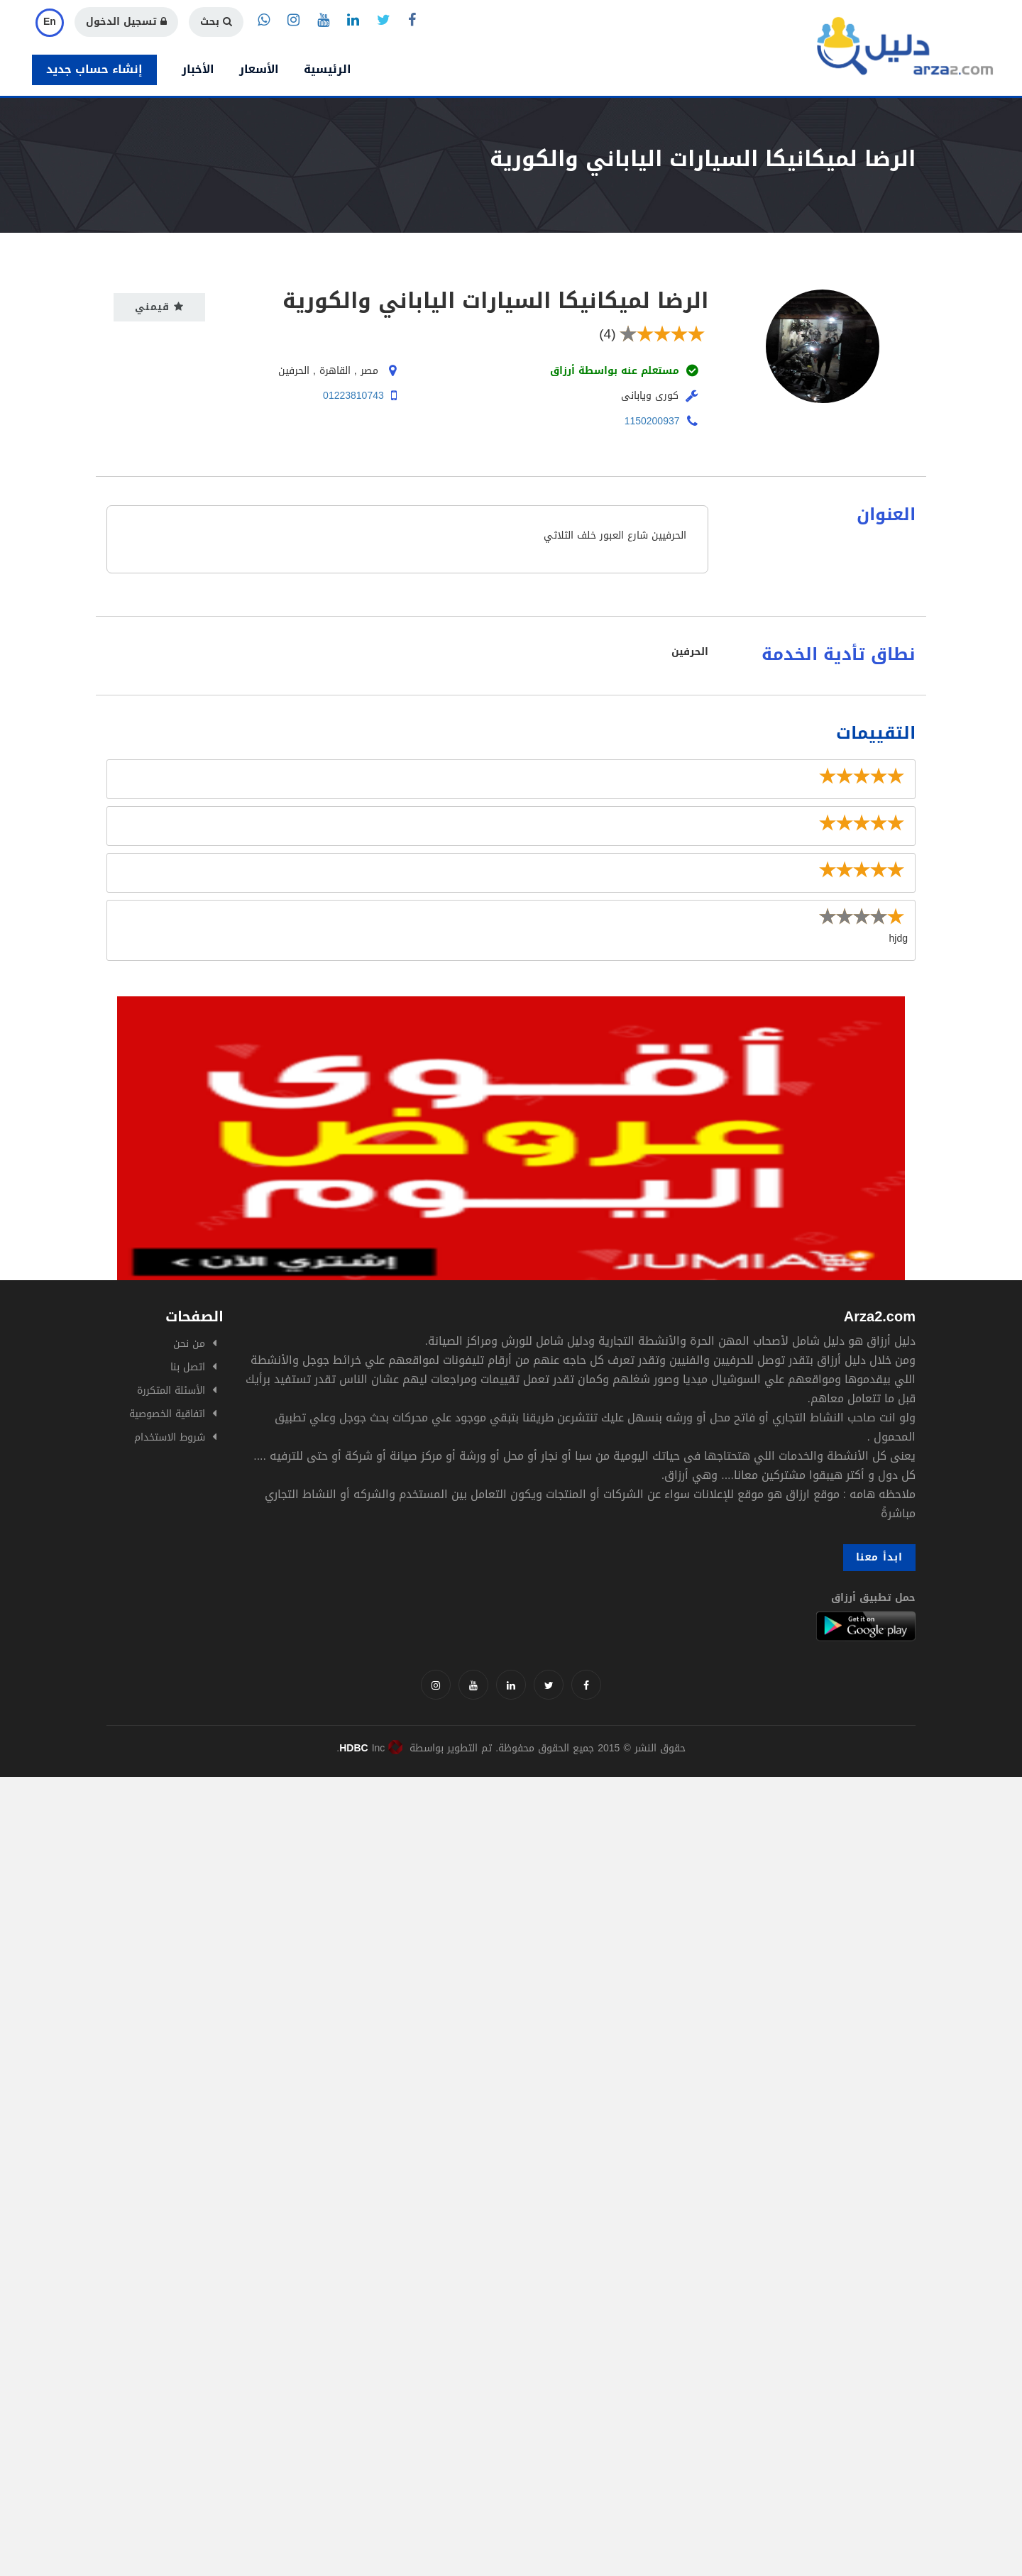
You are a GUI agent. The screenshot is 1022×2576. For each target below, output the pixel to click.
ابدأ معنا (879, 1557)
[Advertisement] (426, 1876)
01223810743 (353, 395)
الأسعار (259, 69)
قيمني (159, 307)
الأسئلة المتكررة (171, 1390)
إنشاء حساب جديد (94, 69)
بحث (216, 21)
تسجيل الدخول (126, 21)
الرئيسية (327, 69)
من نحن (189, 1343)
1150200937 (652, 421)
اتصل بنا (187, 1367)
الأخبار (198, 69)
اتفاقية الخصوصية (167, 1414)
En (49, 21)
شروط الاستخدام (169, 1437)
